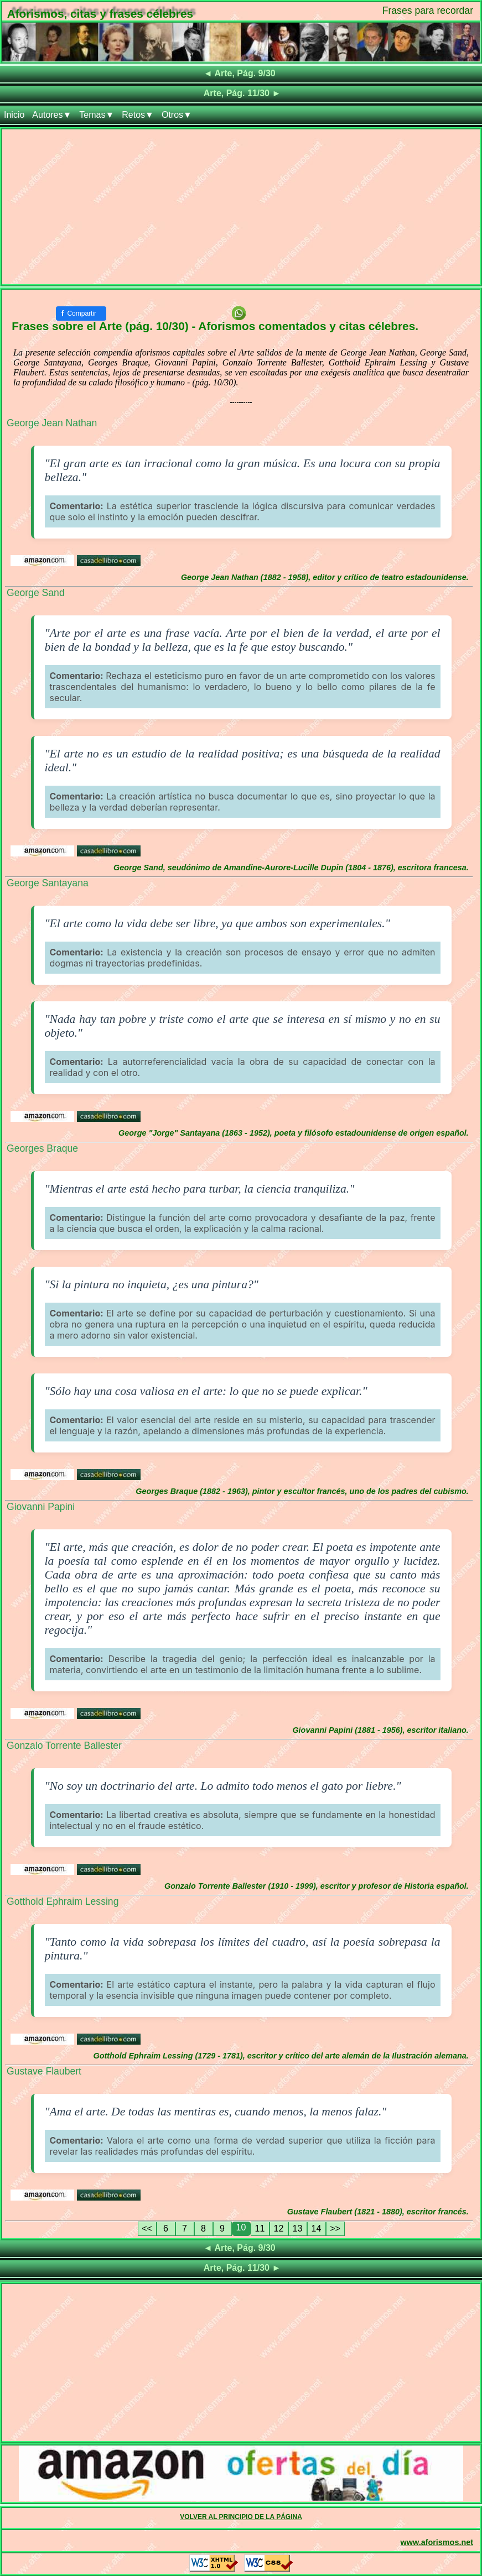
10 (241, 2227)
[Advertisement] (241, 206)
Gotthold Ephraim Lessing (62, 1901)
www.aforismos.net (437, 2542)
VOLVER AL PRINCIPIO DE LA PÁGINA (241, 2517)
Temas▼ (96, 114)
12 (279, 2228)
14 (317, 2228)
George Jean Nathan (52, 423)
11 (260, 2228)
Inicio (14, 114)
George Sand (36, 592)
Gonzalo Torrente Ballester (64, 1745)
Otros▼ (177, 114)
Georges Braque (42, 1148)
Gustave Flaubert (44, 2071)
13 (298, 2228)
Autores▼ (51, 114)
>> (335, 2228)
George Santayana (48, 883)
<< (147, 2228)
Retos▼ (138, 114)
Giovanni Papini (41, 1506)
